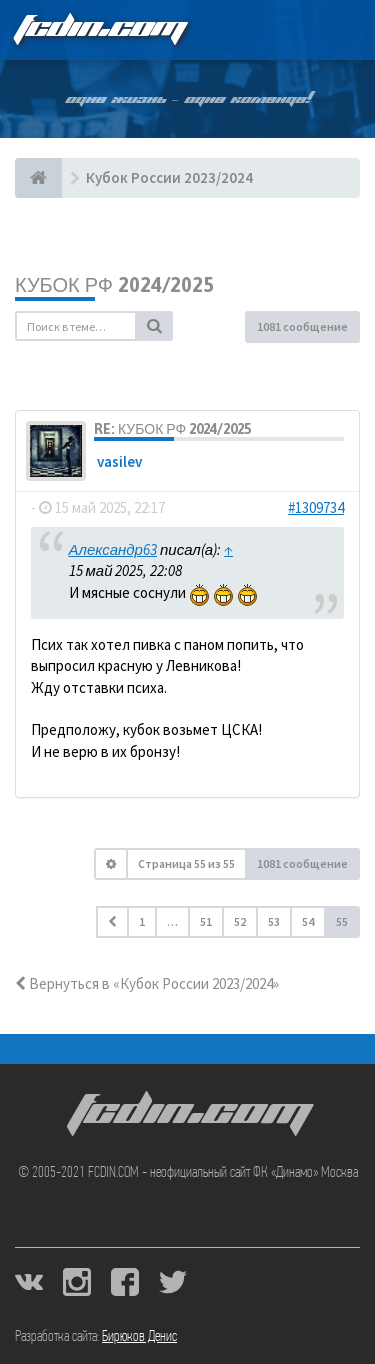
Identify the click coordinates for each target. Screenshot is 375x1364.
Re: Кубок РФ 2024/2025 (172, 429)
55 (342, 921)
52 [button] (240, 921)
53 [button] (274, 921)
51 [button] (206, 921)
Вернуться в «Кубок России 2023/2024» (147, 983)
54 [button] (308, 921)
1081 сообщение (302, 326)
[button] (112, 922)
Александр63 (113, 549)
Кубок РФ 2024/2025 (114, 284)
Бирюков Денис (139, 1337)
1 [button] (142, 921)
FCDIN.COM (99, 29)
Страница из (186, 863)
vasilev (119, 461)
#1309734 (316, 507)
